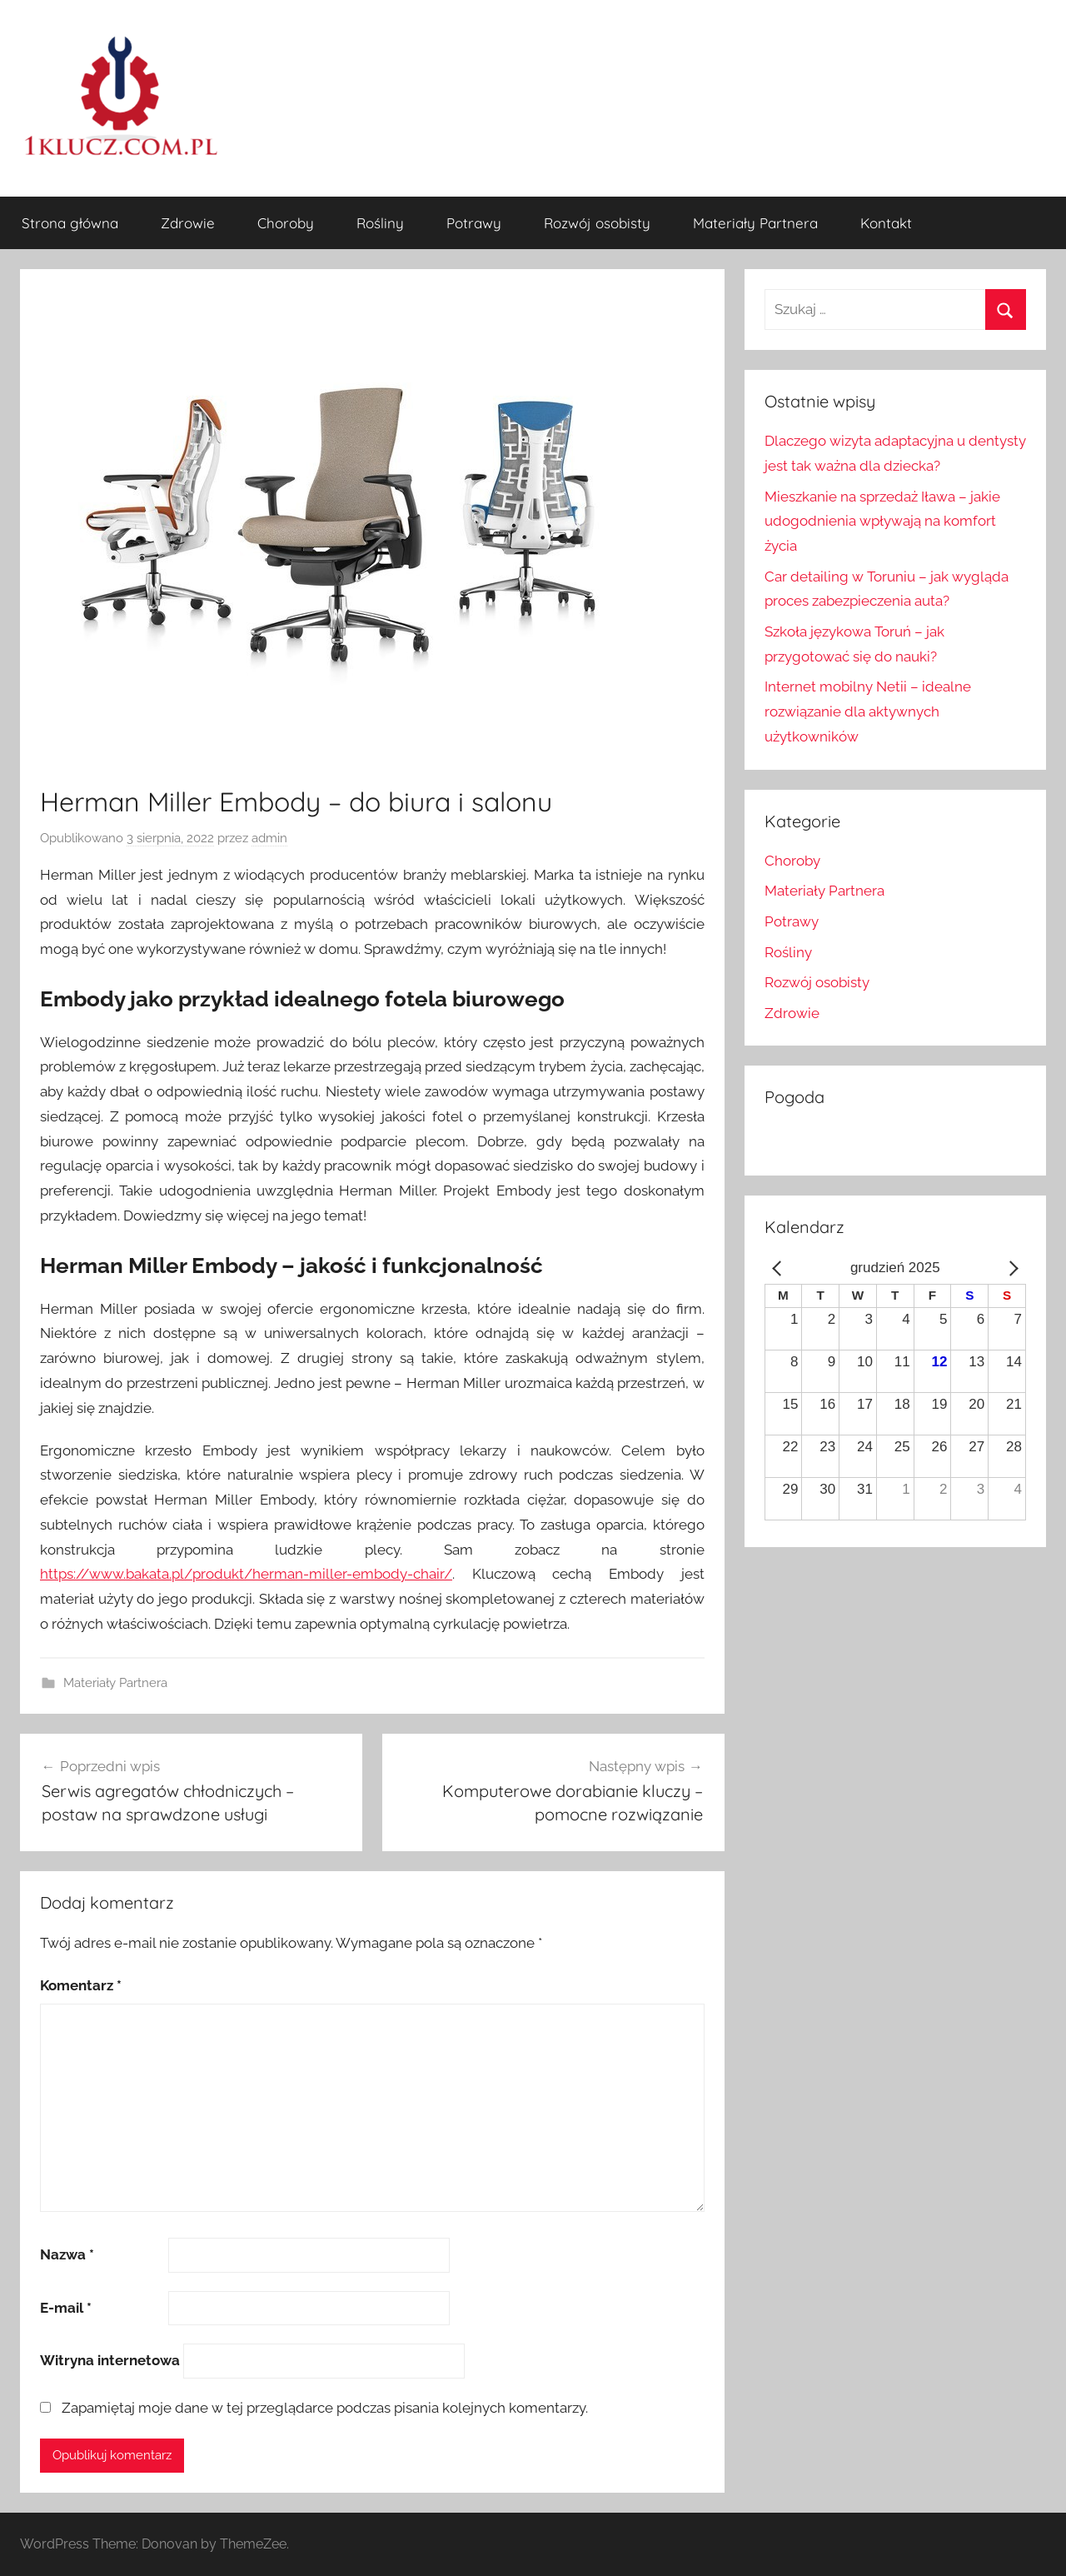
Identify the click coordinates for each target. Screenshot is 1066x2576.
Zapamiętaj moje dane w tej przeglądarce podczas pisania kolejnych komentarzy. (325, 2407)
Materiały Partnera (755, 223)
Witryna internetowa (110, 2360)
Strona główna (70, 223)
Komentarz (81, 1985)
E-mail (66, 2307)
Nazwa (67, 2254)
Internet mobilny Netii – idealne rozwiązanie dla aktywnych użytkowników (868, 711)
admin (269, 838)
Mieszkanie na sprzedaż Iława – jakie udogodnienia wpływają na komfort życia (882, 521)
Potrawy (473, 223)
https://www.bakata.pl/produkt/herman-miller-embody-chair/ (246, 1573)
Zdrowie (188, 223)
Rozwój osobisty (597, 223)
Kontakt (886, 223)
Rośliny (380, 223)
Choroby (285, 223)
